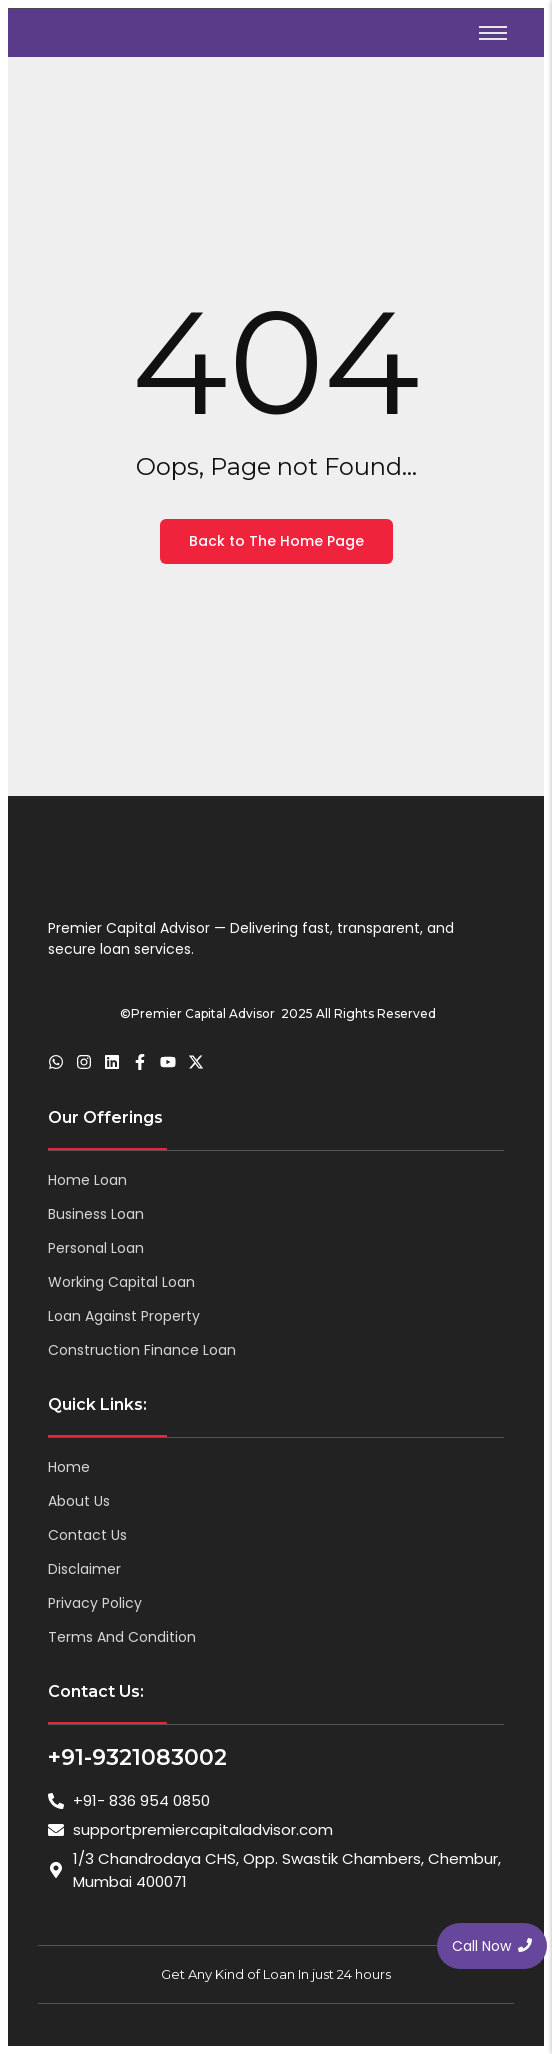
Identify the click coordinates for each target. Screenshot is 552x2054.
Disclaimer (84, 1569)
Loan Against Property (124, 1316)
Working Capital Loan (121, 1282)
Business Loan (96, 1214)
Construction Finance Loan (142, 1350)
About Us (79, 1501)
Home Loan (87, 1180)
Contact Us (87, 1535)
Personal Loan (96, 1248)
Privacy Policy (95, 1603)
